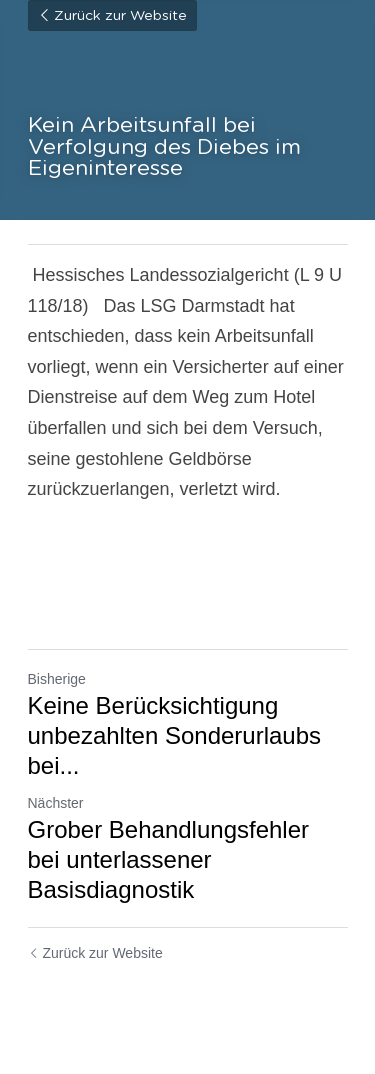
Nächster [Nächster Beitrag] (56, 803)
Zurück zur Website (112, 16)
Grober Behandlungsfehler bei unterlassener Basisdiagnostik (169, 859)
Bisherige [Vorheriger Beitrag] (57, 679)
